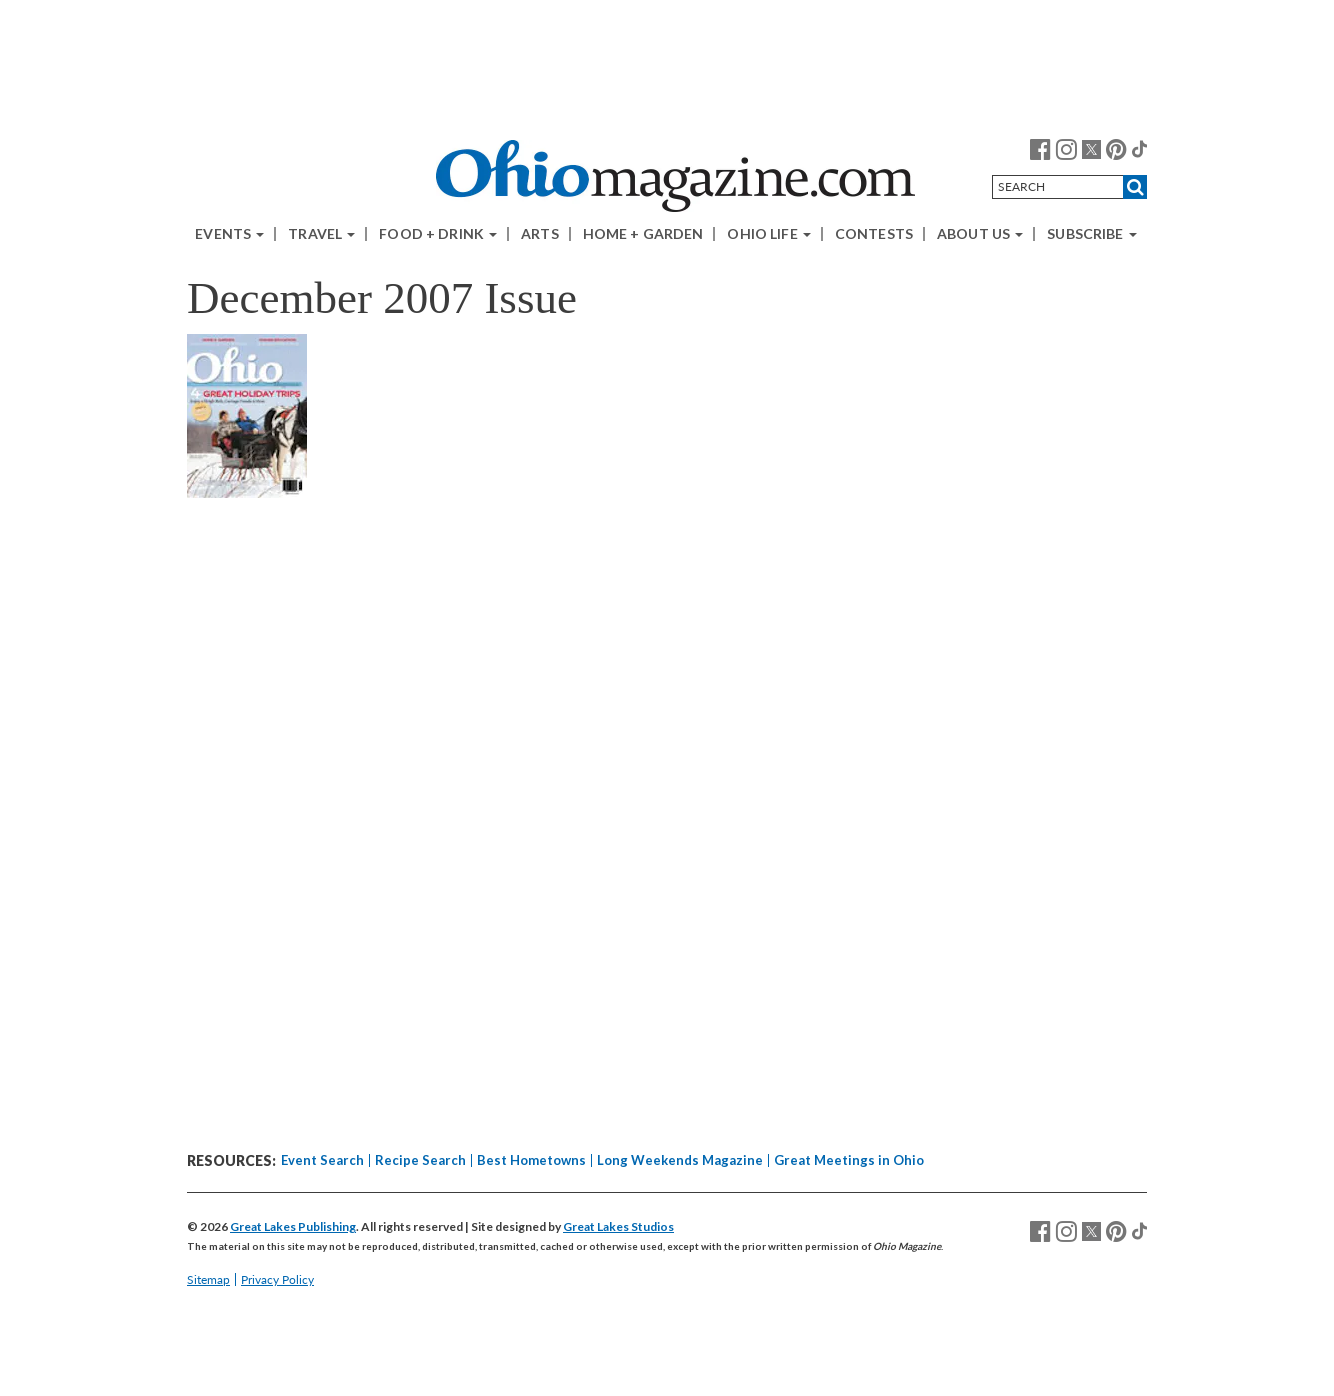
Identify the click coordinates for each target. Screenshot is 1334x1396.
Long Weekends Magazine (680, 1160)
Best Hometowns (531, 1160)
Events (229, 234)
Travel (321, 234)
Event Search (322, 1160)
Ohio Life (768, 234)
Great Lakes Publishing (293, 1226)
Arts (540, 234)
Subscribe (1091, 234)
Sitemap (208, 1279)
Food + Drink (438, 234)
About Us (980, 234)
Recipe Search (420, 1160)
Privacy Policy (277, 1279)
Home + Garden (643, 234)
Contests (874, 234)
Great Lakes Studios (618, 1226)
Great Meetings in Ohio (849, 1160)
